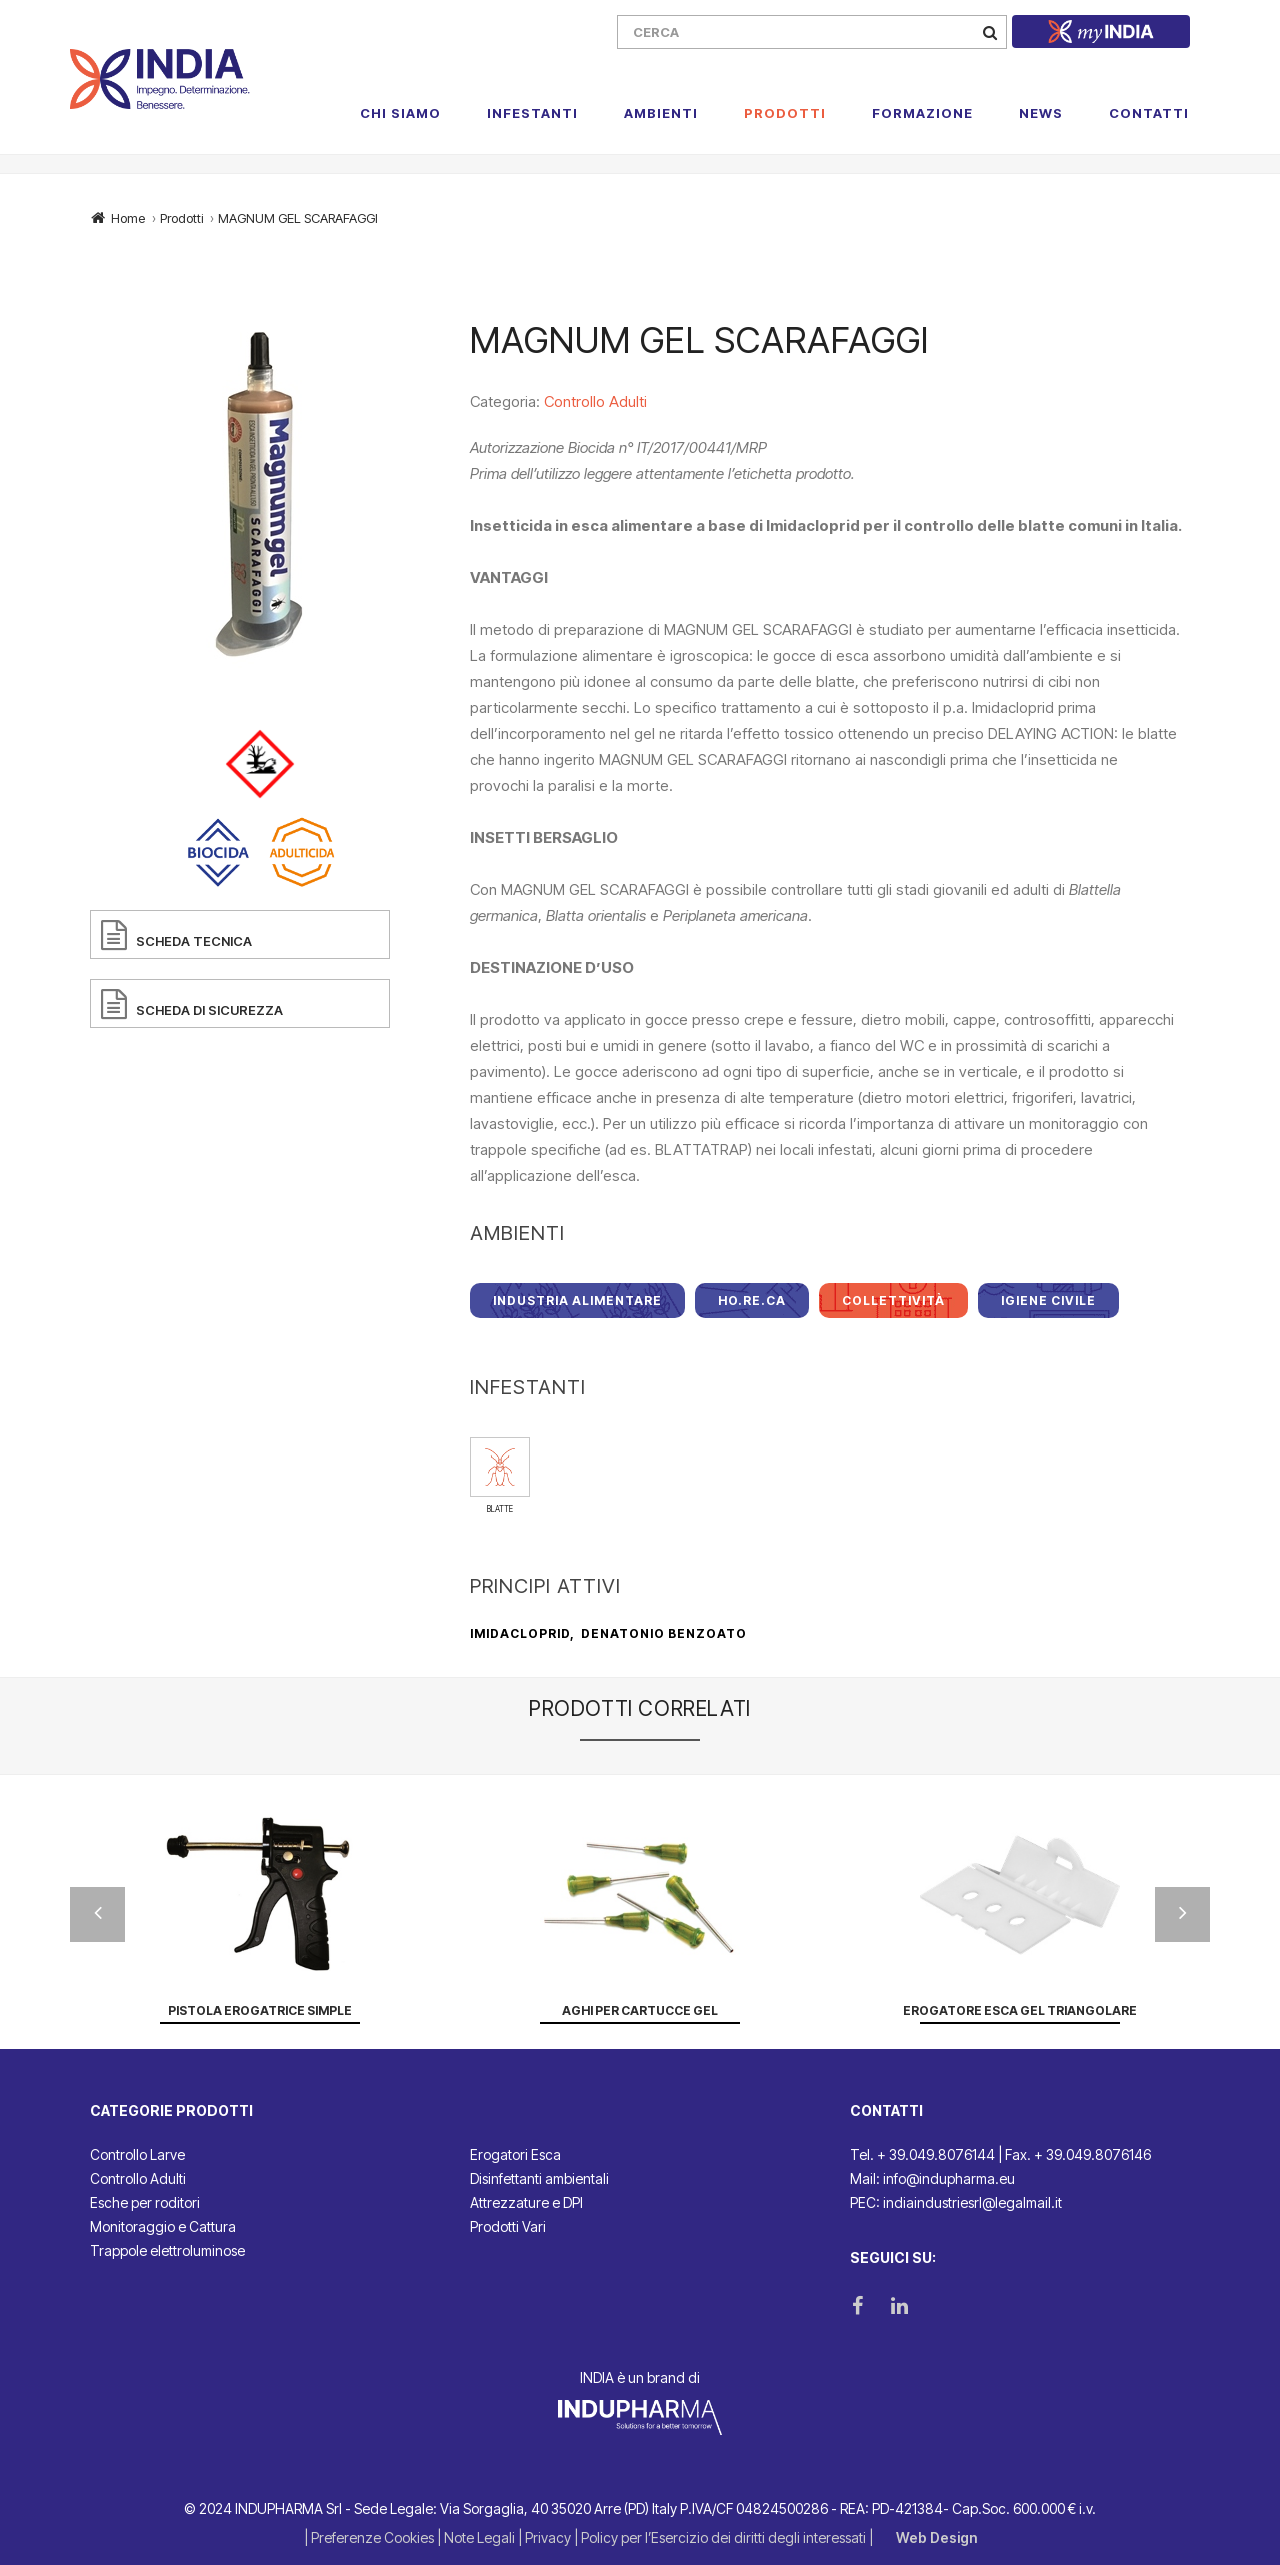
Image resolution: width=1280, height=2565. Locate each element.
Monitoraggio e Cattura (163, 2226)
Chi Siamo (400, 113)
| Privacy (546, 2537)
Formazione (922, 113)
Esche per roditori (145, 2202)
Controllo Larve (137, 2154)
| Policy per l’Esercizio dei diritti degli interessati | (725, 2537)
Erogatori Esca (515, 2154)
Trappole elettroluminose (167, 2250)
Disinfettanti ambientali (539, 2178)
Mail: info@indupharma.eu (932, 2178)
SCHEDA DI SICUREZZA (209, 1010)
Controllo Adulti (595, 401)
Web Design (936, 2537)
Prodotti (785, 113)
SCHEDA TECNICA (194, 941)
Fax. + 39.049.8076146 (1078, 2154)
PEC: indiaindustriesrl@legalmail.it (956, 2202)
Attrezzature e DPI (526, 2202)
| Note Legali (477, 2537)
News (1041, 113)
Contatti (1149, 113)
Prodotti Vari (508, 2226)
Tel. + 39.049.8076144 (922, 2154)
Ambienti (661, 113)
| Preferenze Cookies (370, 2537)
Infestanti (532, 113)
